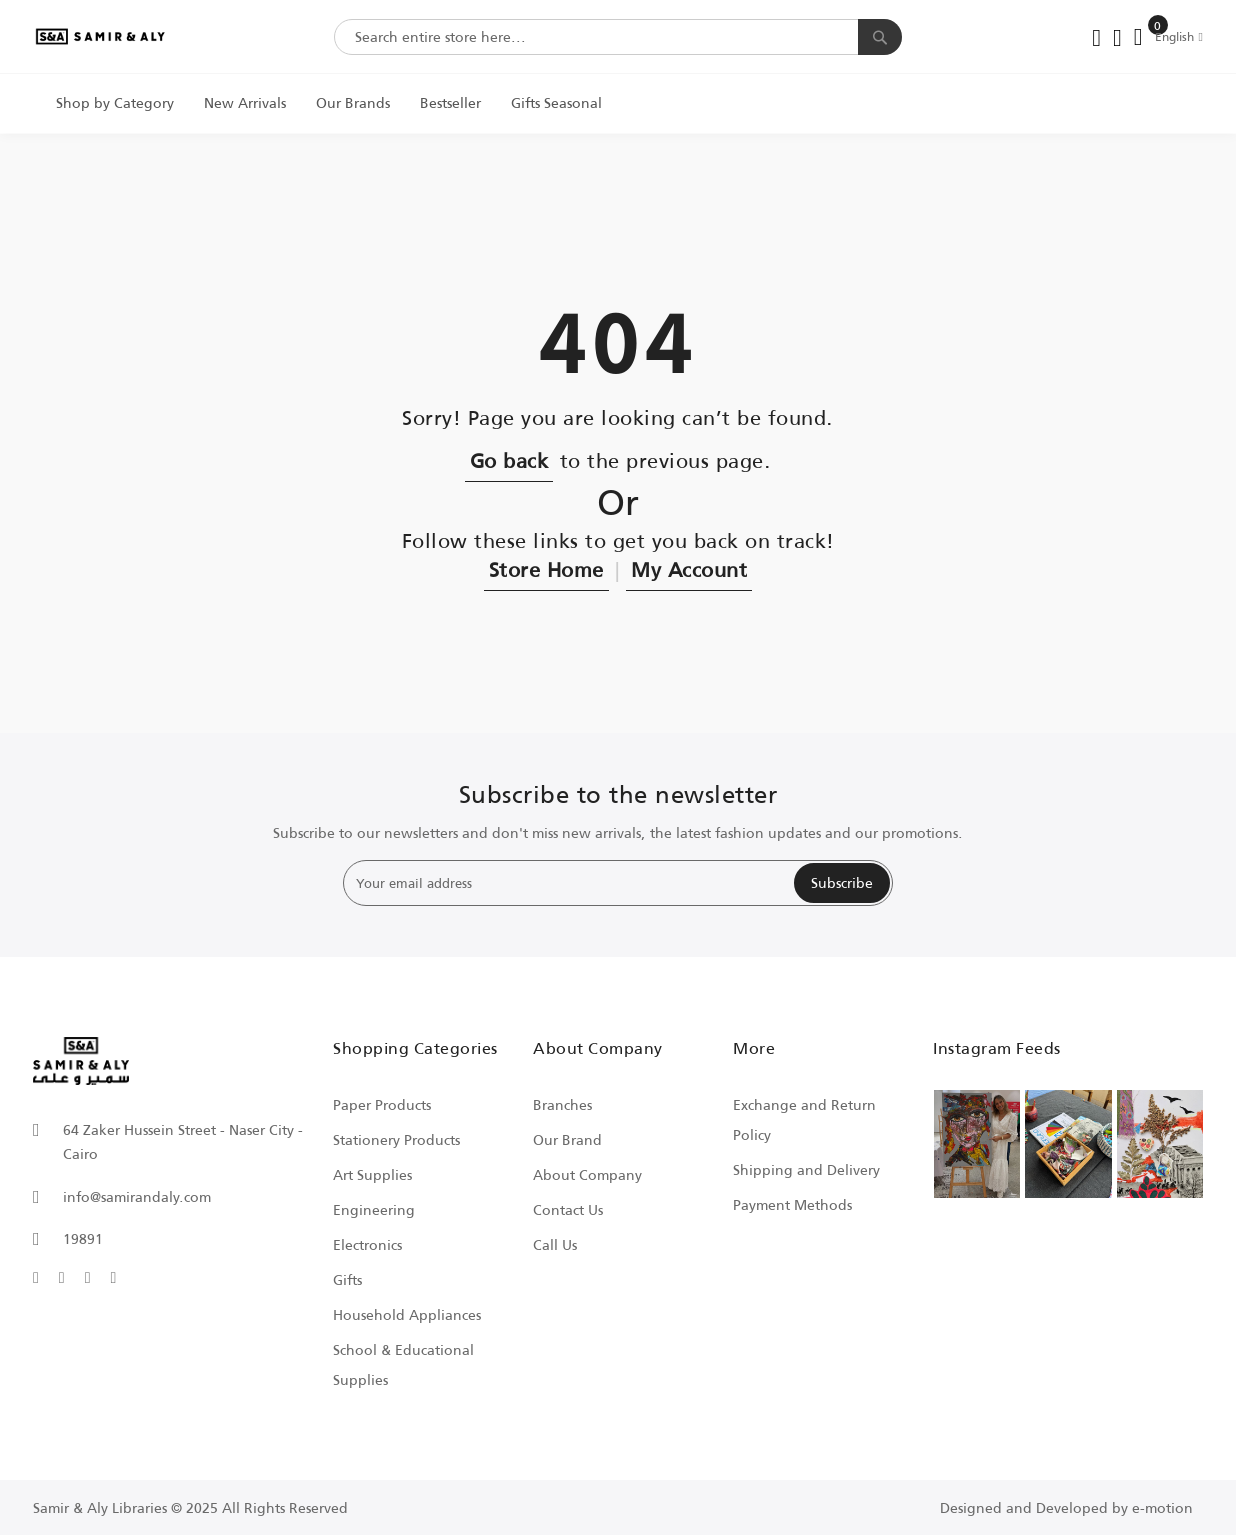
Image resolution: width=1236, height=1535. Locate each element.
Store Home (546, 569)
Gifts (347, 1279)
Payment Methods (792, 1204)
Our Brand (567, 1139)
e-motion (1162, 1507)
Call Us (555, 1244)
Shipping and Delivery (806, 1169)
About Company (587, 1174)
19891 (83, 1238)
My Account (689, 569)
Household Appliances (407, 1314)
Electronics (367, 1244)
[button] (1179, 36)
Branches (562, 1104)
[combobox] (618, 37)
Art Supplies (372, 1174)
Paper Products (382, 1104)
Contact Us (568, 1209)
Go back (509, 460)
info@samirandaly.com (137, 1196)
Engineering (374, 1209)
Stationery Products (396, 1139)
